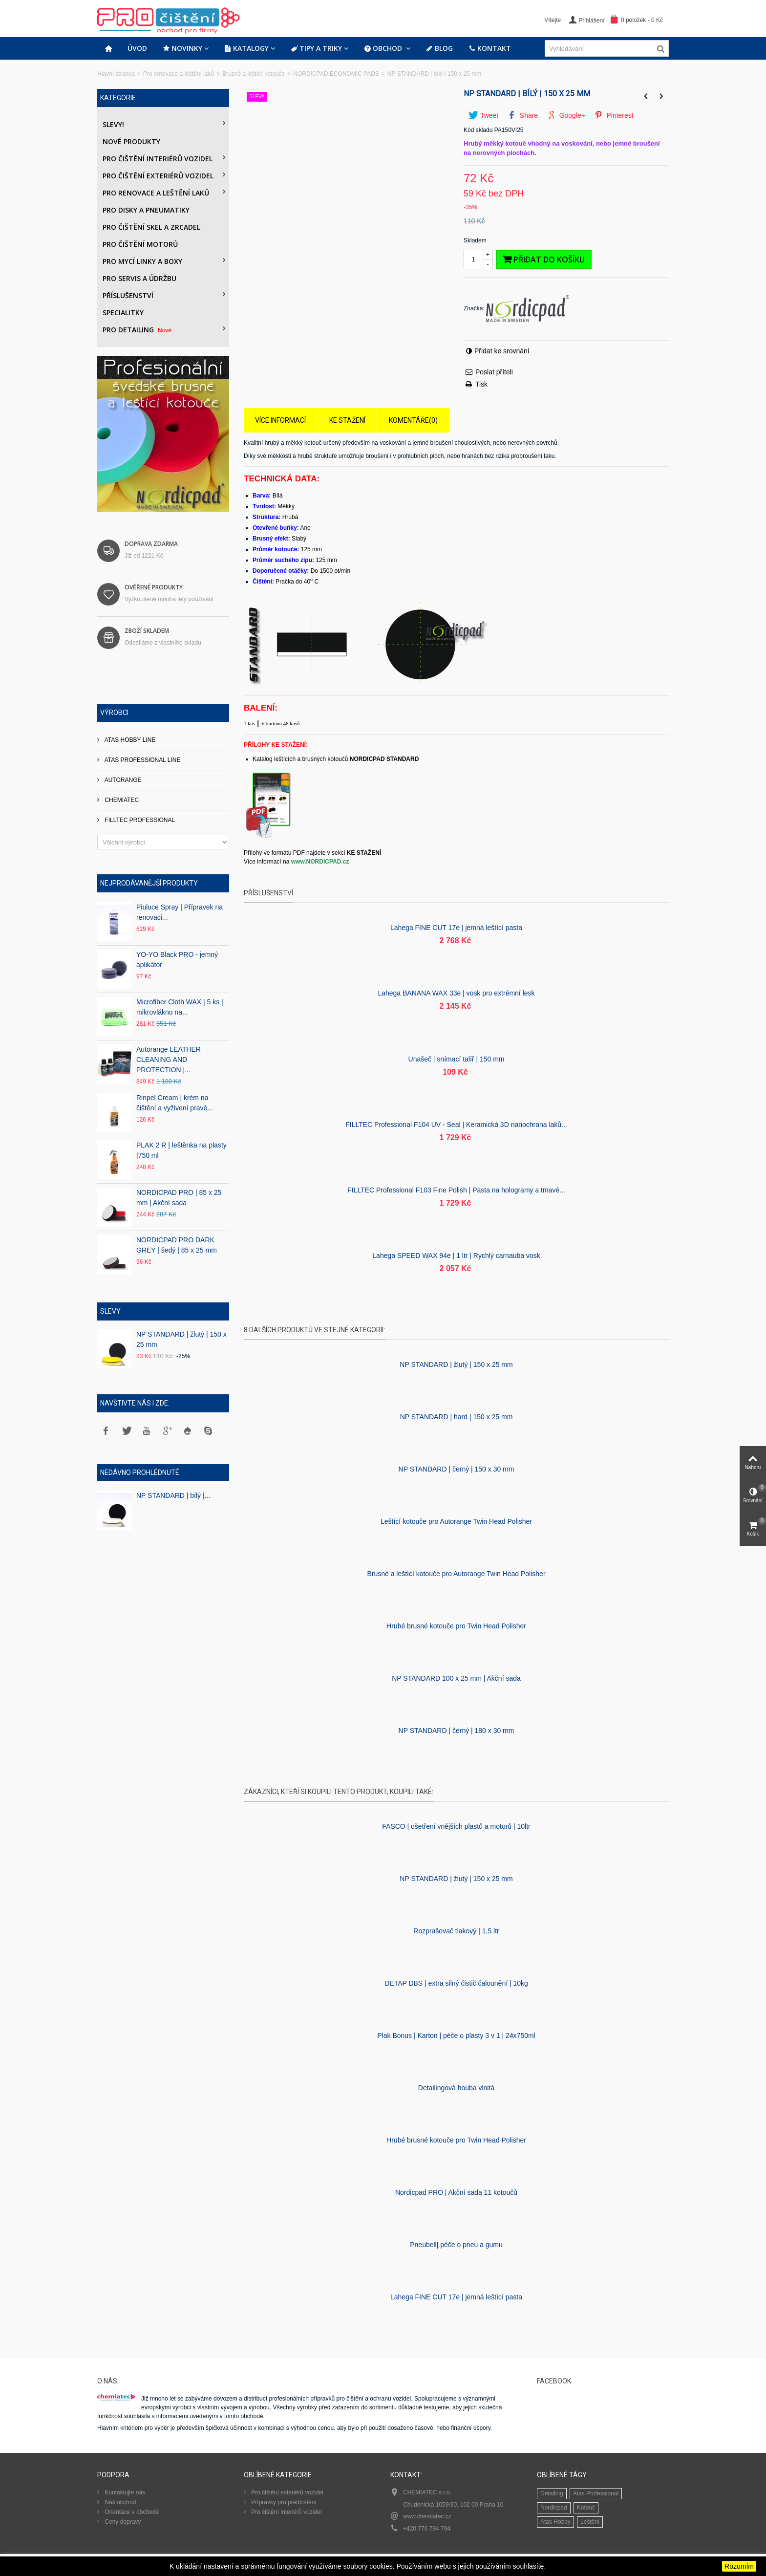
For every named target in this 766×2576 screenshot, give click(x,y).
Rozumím (739, 2566)
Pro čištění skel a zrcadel (151, 227)
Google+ (566, 115)
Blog (439, 48)
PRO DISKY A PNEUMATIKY (146, 210)
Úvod (137, 48)
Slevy (110, 1311)
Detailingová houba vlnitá (456, 2088)
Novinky (182, 48)
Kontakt (489, 48)
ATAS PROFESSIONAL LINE (142, 760)
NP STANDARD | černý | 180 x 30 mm (456, 1730)
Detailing (551, 2493)
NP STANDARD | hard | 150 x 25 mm (456, 1417)
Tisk (481, 384)
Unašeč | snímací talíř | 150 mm (456, 1059)
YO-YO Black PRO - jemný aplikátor (177, 960)
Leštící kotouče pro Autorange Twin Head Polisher (456, 1521)
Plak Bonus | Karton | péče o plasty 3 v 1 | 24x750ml (456, 2035)
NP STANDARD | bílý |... (173, 1495)
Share (523, 115)
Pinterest (614, 115)
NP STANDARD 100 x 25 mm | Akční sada (456, 1678)
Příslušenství (128, 295)
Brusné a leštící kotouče (253, 73)
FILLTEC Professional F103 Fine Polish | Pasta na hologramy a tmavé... (456, 1190)
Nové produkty (131, 141)
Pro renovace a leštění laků (178, 73)
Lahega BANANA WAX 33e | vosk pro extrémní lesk (456, 993)
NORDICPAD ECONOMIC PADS (336, 73)
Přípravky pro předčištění (283, 2502)
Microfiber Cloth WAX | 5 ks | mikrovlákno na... (179, 1007)
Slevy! (113, 124)
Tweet (483, 115)
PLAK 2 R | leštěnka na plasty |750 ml (181, 1150)
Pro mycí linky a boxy (142, 261)
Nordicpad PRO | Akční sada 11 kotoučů (456, 2192)
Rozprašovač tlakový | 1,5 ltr (456, 1931)
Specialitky (123, 312)
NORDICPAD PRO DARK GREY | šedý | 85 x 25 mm (176, 1245)
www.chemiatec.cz (427, 2516)
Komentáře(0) (413, 420)
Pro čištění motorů (140, 244)
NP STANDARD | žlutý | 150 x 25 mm (181, 1339)
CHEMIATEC (121, 800)
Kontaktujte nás (124, 2492)
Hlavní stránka (116, 73)
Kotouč (586, 2507)
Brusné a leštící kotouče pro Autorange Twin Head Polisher (456, 1574)
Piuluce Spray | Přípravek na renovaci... (179, 912)
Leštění (589, 2521)
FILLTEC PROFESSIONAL (139, 820)
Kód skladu (478, 130)
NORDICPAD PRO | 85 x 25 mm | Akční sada (178, 1198)
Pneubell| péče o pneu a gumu (456, 2245)
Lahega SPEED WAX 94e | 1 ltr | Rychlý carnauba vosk (456, 1255)
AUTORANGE (122, 780)
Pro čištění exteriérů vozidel (158, 175)
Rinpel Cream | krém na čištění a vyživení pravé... (174, 1103)
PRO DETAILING (138, 329)
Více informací (280, 420)
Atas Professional (595, 2493)
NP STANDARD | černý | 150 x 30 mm (456, 1469)
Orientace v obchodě (131, 2512)
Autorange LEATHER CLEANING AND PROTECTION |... (168, 1059)
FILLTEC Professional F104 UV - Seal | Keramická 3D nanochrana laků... (456, 1124)
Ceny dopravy (122, 2521)
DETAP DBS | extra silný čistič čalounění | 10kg (456, 1983)
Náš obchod (119, 2502)
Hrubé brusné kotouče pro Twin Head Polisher (456, 1626)
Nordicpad (553, 2507)
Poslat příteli (494, 372)
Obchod (384, 48)
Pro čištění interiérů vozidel (158, 158)
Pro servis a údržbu (139, 278)
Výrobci (114, 712)
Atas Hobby (555, 2521)
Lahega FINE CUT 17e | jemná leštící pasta (456, 927)
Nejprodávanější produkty (149, 883)
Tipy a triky (316, 48)
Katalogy (246, 48)
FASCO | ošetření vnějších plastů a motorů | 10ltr (456, 1826)
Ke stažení (347, 420)
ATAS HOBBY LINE (129, 739)
